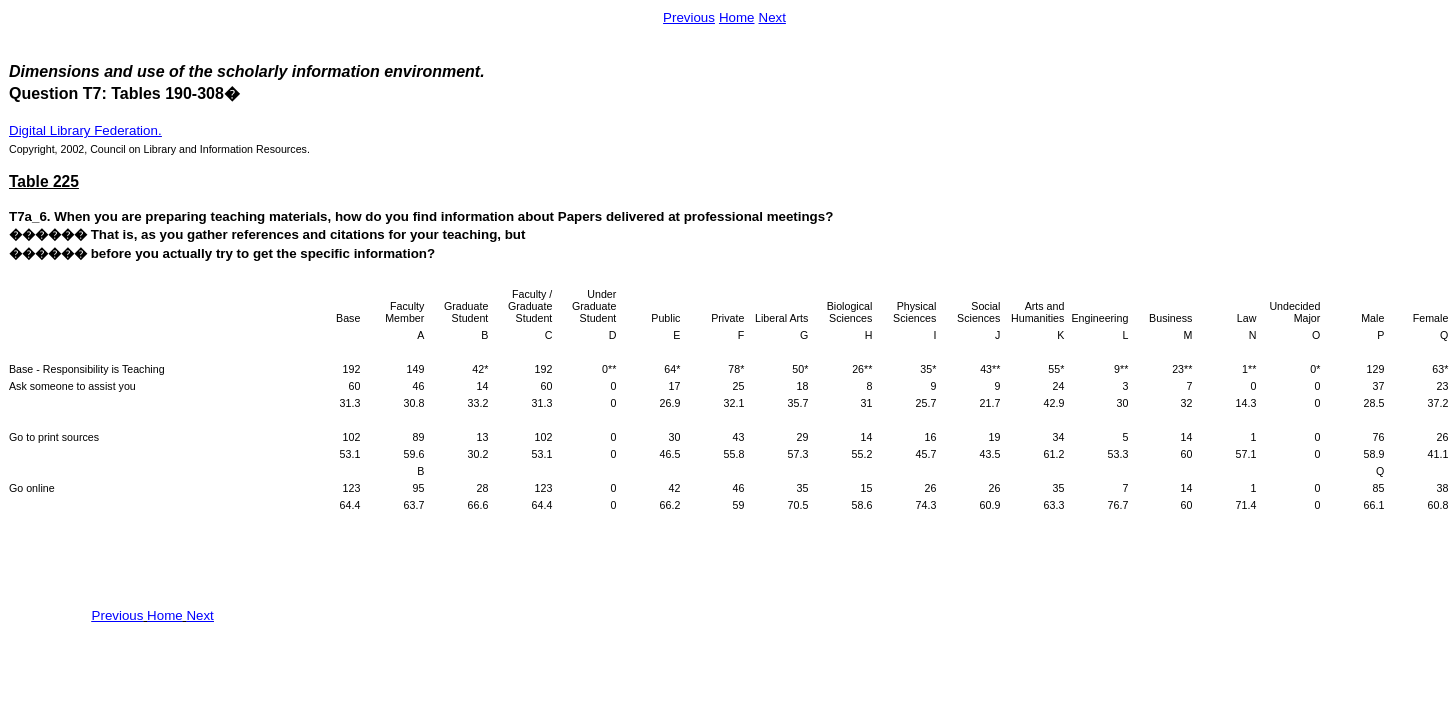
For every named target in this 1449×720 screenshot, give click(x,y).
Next (772, 17)
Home (737, 17)
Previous (689, 17)
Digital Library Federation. (85, 130)
